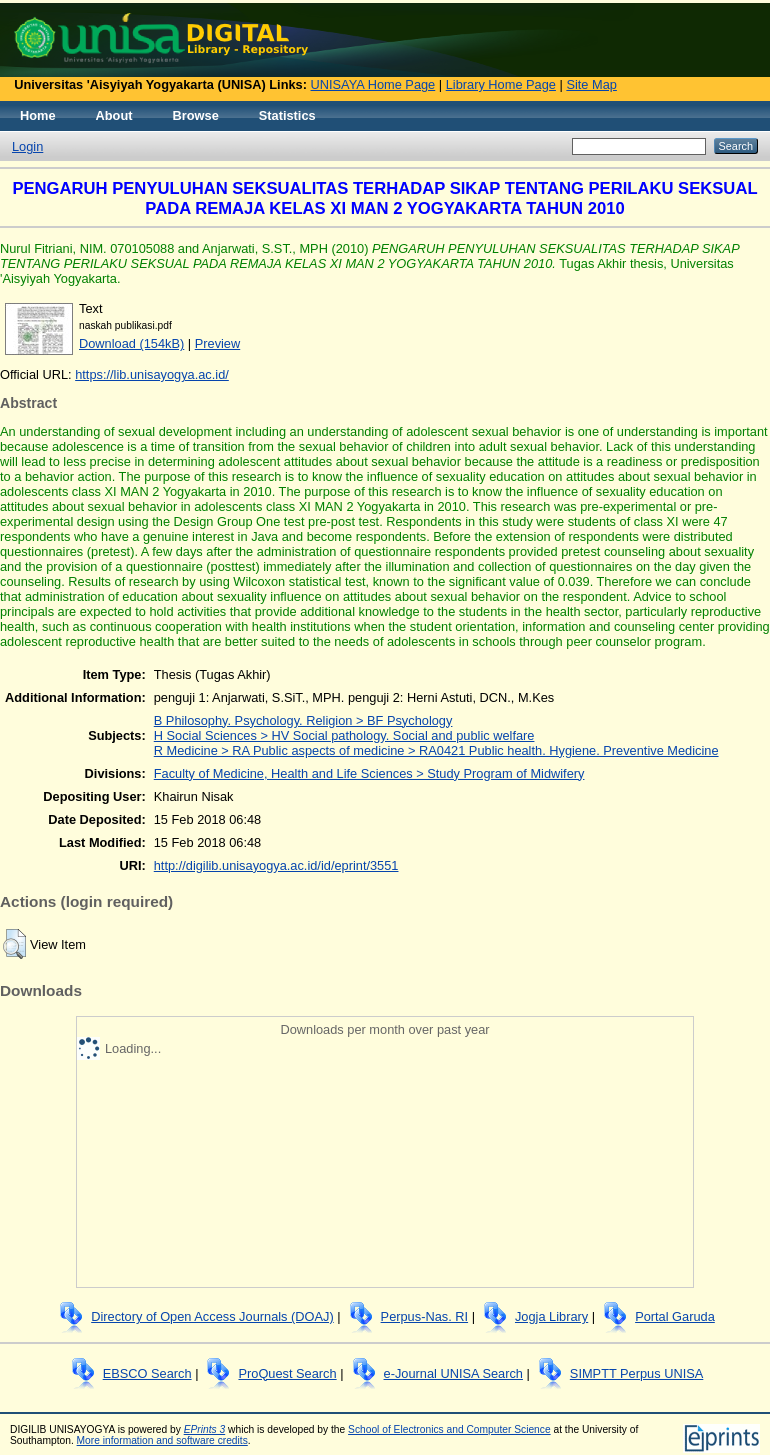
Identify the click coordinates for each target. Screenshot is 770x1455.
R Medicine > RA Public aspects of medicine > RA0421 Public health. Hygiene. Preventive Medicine (436, 750)
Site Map (591, 84)
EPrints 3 (205, 1429)
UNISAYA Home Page (373, 84)
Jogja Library (551, 1316)
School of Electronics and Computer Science (449, 1429)
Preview (218, 343)
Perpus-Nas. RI (424, 1316)
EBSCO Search (147, 1373)
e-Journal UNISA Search (453, 1373)
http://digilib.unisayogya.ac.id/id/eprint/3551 (276, 865)
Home (38, 115)
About (114, 115)
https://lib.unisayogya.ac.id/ (152, 374)
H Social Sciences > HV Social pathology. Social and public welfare (344, 735)
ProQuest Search (287, 1373)
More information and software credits (162, 1440)
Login (27, 146)
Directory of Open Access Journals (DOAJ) (212, 1316)
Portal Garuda (675, 1316)
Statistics (287, 115)
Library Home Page (501, 84)
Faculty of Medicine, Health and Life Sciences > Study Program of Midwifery (369, 773)
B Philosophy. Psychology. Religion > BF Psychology (303, 720)
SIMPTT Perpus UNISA (636, 1373)
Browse (196, 115)
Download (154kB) (131, 343)
